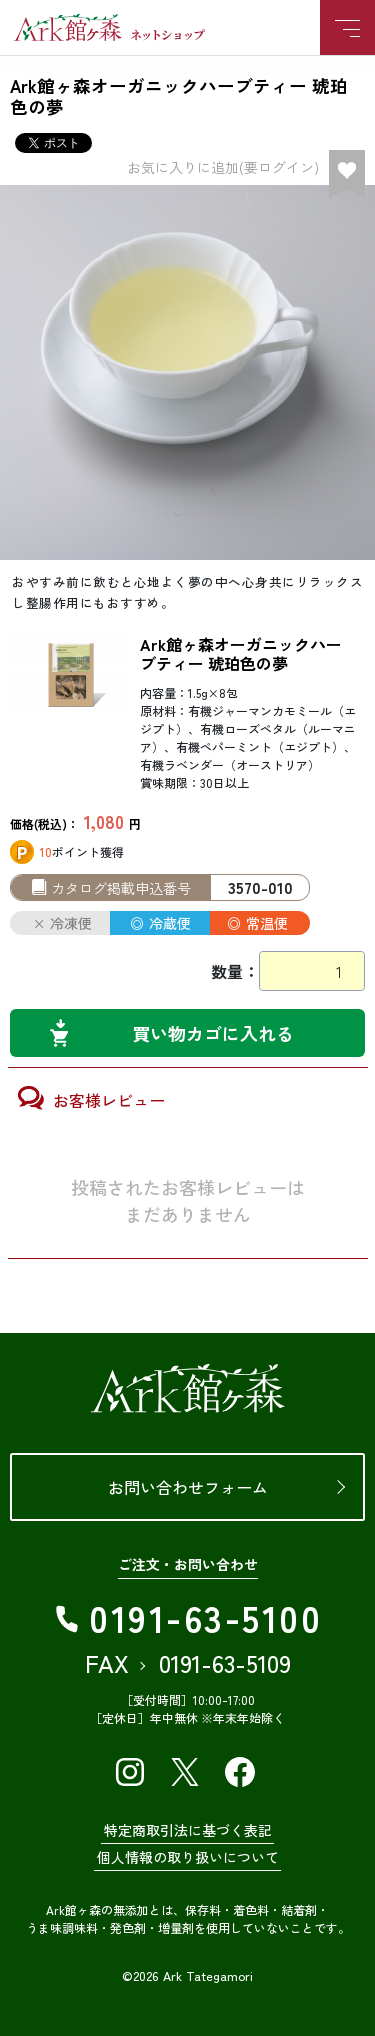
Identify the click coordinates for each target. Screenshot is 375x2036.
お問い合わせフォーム (188, 1487)
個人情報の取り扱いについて (188, 1857)
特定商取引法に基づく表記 (188, 1830)
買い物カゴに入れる (213, 1033)
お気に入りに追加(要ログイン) (223, 167)
